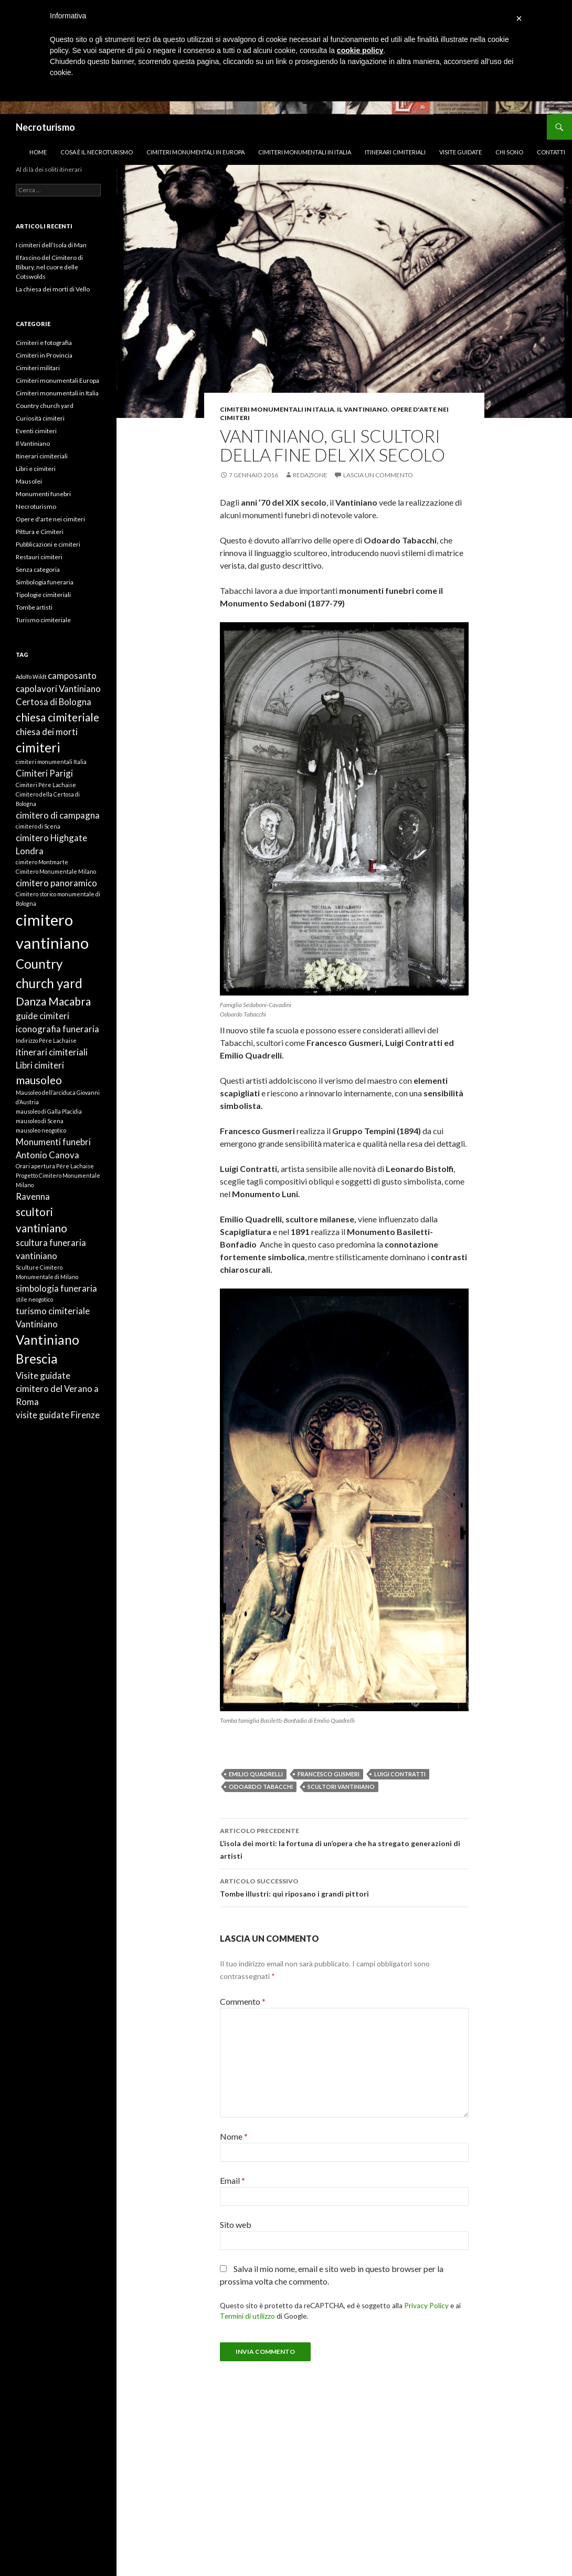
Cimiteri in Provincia (44, 355)
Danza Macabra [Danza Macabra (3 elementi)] (53, 1001)
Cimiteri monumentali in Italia (304, 152)
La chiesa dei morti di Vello (53, 289)
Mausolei (29, 481)
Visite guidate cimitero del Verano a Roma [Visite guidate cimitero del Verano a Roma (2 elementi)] (57, 1388)
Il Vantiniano (362, 409)
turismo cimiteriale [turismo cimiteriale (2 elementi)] (53, 1310)
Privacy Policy (426, 2305)
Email (232, 2180)
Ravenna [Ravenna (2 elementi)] (33, 1196)
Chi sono (509, 152)
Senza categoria (38, 569)
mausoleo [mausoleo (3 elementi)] (39, 1079)
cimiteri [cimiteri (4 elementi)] (38, 747)
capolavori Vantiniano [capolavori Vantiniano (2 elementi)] (58, 688)
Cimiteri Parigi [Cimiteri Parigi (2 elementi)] (44, 773)
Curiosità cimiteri (40, 418)
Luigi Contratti (400, 1774)
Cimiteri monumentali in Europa (195, 152)
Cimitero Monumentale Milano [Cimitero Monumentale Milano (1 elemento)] (56, 871)
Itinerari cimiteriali (395, 152)
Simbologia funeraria (44, 582)
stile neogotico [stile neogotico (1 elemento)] (34, 1299)
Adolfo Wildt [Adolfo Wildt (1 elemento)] (31, 676)
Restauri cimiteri (39, 557)
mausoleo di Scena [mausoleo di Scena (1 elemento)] (39, 1120)
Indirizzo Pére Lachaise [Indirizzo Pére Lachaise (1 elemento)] (46, 1040)
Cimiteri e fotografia (44, 343)
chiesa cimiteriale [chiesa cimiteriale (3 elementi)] (57, 717)
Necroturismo (45, 127)
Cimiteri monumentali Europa (57, 380)
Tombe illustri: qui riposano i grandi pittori (344, 1886)
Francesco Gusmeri (328, 1774)
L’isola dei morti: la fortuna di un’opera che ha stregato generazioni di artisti (344, 1842)
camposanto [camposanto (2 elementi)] (72, 675)
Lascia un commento (378, 475)
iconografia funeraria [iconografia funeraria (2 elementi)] (57, 1028)
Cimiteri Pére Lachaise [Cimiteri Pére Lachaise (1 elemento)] (46, 784)
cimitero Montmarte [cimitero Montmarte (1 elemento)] (42, 861)
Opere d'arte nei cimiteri (50, 519)
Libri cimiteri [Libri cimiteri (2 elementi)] (40, 1065)
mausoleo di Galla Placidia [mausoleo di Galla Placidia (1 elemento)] (49, 1111)
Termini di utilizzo (247, 2316)
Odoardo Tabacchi (261, 1786)
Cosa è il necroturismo (96, 152)
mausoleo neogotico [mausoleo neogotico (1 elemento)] (41, 1130)
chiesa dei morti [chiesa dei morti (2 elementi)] (47, 731)
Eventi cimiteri (36, 431)
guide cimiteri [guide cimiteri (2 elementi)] (42, 1015)
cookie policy (360, 50)
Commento (243, 2001)
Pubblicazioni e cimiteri (48, 544)
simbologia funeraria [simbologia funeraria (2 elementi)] (56, 1288)
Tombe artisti (34, 607)
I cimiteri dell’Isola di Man (51, 245)
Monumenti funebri (43, 494)
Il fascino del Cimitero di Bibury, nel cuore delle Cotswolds (49, 267)
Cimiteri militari (38, 368)
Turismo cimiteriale (43, 620)
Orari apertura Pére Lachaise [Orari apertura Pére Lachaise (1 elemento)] (55, 1166)
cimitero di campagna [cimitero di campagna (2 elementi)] (58, 815)
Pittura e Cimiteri (39, 532)
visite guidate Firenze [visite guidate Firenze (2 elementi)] (58, 1414)
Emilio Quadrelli (256, 1774)
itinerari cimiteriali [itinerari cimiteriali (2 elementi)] (52, 1051)
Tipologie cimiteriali (43, 595)
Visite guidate (460, 152)
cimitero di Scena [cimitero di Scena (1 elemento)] (38, 826)
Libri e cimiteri (36, 469)
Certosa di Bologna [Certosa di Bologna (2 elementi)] (53, 701)
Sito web (235, 2224)
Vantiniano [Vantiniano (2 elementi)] (37, 1323)
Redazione (310, 475)
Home (38, 152)
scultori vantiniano (341, 1786)
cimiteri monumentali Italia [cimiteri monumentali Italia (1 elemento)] (51, 761)
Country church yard (44, 406)
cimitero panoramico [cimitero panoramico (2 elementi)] (56, 882)
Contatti (551, 152)
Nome (234, 2136)
